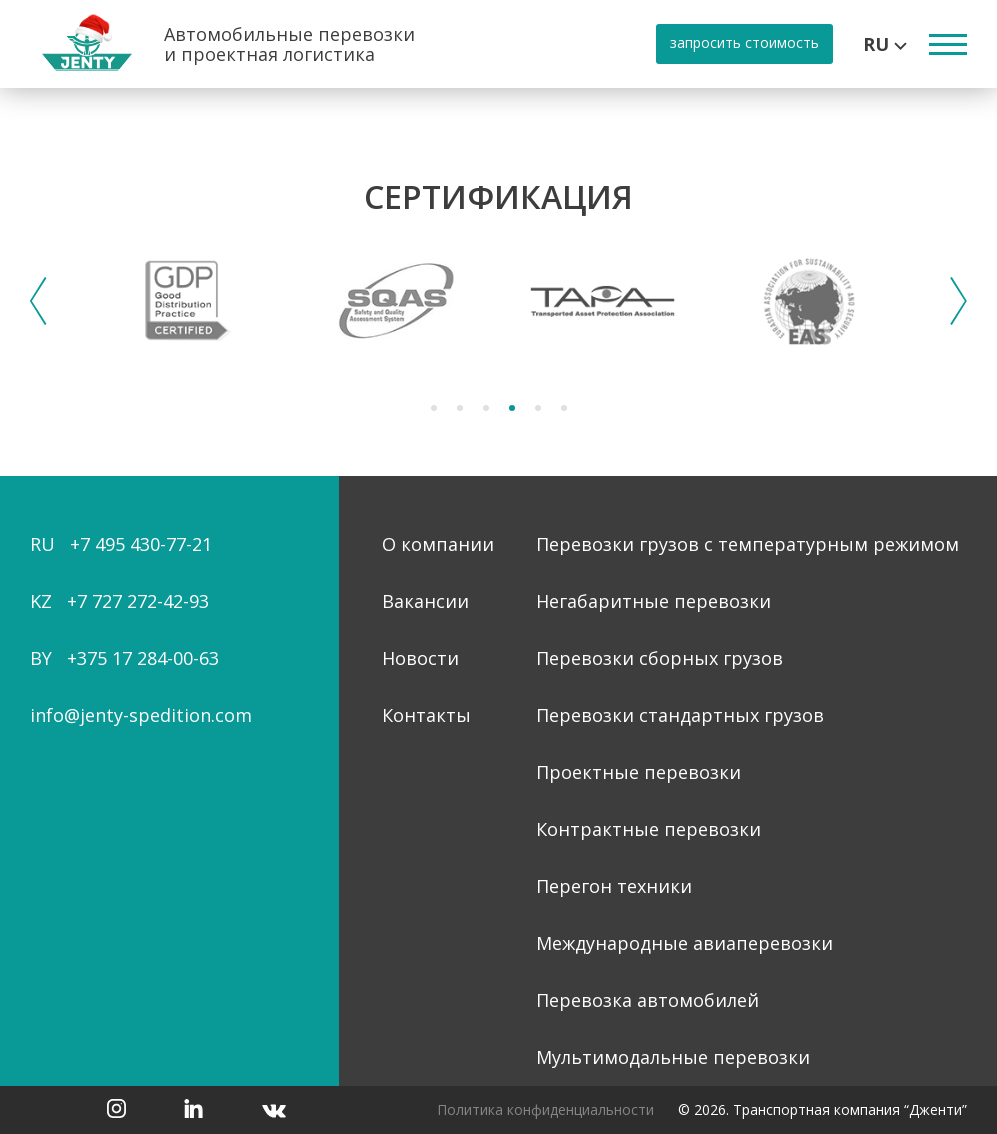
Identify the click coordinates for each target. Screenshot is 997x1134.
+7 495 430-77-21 (141, 544)
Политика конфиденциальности (545, 1109)
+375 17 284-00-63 (143, 658)
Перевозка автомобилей (647, 1000)
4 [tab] (512, 408)
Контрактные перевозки (648, 829)
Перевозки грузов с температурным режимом (747, 544)
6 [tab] (564, 408)
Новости (420, 658)
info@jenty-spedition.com (141, 715)
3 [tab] (486, 408)
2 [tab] (460, 408)
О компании (438, 544)
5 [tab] (538, 408)
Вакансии (425, 601)
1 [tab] (434, 408)
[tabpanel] (188, 301)
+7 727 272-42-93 (138, 601)
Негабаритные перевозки (653, 601)
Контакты (426, 715)
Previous (38, 301)
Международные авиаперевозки (684, 943)
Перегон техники (614, 886)
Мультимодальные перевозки (673, 1057)
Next (958, 301)
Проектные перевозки (638, 772)
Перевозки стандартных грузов (680, 715)
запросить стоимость (744, 42)
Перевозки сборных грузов (659, 658)
